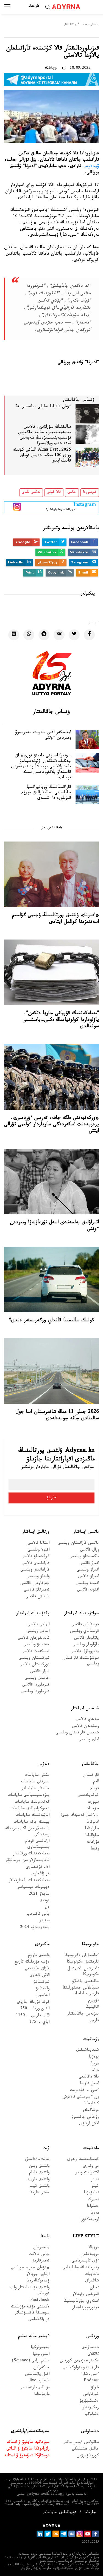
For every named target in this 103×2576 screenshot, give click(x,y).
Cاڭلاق (93, 2355)
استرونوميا (41, 2355)
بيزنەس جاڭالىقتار (83, 2014)
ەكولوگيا (91, 2414)
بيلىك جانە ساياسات (31, 1822)
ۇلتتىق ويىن (39, 2166)
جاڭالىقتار (70, 24)
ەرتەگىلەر (90, 2111)
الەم (96, 1782)
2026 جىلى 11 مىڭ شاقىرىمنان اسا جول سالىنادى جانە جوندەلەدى (57, 1415)
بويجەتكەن (89, 2255)
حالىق (72, 492)
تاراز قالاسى (39, 1672)
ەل (47, 1908)
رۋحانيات (91, 2039)
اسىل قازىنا (89, 2084)
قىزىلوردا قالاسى (35, 1685)
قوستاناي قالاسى (85, 1625)
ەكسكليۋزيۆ (89, 2401)
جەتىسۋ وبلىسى (36, 1645)
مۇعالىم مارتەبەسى (34, 2388)
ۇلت (46, 2148)
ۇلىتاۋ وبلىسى (38, 1577)
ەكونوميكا (90, 1944)
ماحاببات (92, 2275)
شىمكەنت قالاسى (35, 1652)
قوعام (94, 1789)
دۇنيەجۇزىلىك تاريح (32, 1962)
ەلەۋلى (43, 1764)
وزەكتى (92, 2336)
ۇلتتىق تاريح (38, 1956)
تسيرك (93, 2200)
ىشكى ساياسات (36, 1776)
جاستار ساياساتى (35, 1789)
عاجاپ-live (39, 2381)
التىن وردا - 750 (34, 2009)
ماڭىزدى (42, 1944)
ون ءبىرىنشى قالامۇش (80, 2097)
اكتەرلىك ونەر (87, 2173)
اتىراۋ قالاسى (88, 1577)
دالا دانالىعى (89, 2077)
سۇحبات (92, 1809)
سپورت (93, 1802)
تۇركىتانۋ (41, 1983)
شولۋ (95, 2388)
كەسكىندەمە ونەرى (83, 2160)
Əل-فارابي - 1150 (32, 2016)
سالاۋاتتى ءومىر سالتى (81, 2443)
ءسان (94, 2288)
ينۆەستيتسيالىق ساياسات (28, 1796)
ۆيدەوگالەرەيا (37, 2281)
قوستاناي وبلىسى (84, 1632)
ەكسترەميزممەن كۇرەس (79, 2361)
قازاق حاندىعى (37, 1969)
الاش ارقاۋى (89, 2124)
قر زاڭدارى (40, 1874)
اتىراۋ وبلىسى (88, 1570)
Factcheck (39, 2301)
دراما (95, 2071)
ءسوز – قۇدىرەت (84, 2091)
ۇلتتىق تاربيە (38, 2180)
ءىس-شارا (90, 2375)
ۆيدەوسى (91, 166)
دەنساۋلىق (90, 2348)
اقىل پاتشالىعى (37, 2375)
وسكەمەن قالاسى (85, 1727)
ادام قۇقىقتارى (37, 1868)
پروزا (95, 2064)
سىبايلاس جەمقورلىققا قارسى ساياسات (81, 1991)
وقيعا (95, 1849)
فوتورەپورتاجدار (85, 2308)
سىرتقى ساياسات (35, 1782)
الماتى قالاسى (38, 1625)
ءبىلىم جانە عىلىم (33, 2336)
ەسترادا (93, 2206)
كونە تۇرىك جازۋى (33, 2003)
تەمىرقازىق (40, 2261)
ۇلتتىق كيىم (39, 2186)
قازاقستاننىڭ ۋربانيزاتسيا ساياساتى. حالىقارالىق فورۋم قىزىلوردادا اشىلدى (46, 793)
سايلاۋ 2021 (39, 1894)
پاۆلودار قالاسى (86, 1638)
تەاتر (95, 2180)
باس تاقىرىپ (38, 1914)
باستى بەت (90, 24)
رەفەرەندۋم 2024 (34, 1928)
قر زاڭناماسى (38, 2320)
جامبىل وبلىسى (36, 1678)
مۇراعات (93, 1842)
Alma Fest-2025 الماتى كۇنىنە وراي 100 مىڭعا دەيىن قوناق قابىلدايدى (42, 456)
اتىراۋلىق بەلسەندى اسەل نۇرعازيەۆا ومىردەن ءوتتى (54, 1226)
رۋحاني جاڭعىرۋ (85, 2117)
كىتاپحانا (91, 2104)
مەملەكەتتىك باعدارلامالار (29, 1881)
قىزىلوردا (89, 492)
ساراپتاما (92, 1829)
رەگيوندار (91, 2408)
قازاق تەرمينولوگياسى (81, 2368)
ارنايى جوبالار (38, 2275)
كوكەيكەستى (88, 1796)
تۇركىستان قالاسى (34, 1665)
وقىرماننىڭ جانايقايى (81, 2268)
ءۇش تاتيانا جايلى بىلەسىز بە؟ (43, 407)
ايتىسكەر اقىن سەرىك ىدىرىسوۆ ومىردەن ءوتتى (43, 735)
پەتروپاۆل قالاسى (85, 1652)
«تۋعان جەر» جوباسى (30, 2268)
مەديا (94, 2213)
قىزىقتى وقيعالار (86, 2295)
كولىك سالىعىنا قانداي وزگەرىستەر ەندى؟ (51, 1320)
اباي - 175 (39, 2022)
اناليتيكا (92, 2007)
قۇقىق (44, 1901)
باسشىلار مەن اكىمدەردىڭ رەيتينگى (27, 1832)
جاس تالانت (39, 2255)
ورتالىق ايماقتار (35, 1532)
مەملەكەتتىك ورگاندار (31, 1854)
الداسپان (42, 1996)
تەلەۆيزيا (91, 2193)
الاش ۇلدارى (39, 1976)
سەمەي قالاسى (87, 1720)
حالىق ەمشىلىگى (85, 2449)
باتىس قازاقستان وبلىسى (78, 1543)
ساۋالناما (92, 1836)
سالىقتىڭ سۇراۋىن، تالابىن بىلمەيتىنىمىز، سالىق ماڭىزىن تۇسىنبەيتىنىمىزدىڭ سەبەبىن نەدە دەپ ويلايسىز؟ (44, 435)
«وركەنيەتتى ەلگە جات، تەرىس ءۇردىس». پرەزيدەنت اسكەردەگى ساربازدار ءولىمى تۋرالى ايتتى (51, 1125)
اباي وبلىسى (89, 1740)
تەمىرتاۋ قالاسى (36, 1590)
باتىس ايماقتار (86, 1532)
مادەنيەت (91, 2148)
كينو (95, 2186)
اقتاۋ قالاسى (89, 1564)
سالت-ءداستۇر (37, 2160)
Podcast (91, 2381)
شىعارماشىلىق (87, 2050)
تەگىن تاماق (31, 492)
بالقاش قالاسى (37, 1597)
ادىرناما (93, 1822)
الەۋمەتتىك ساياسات (32, 1816)
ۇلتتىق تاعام (39, 2173)
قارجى (94, 2021)
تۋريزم (93, 2001)
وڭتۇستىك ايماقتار (32, 1614)
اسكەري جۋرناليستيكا (81, 2301)
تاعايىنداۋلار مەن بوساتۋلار (27, 1861)
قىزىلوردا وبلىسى (35, 1692)
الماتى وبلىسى (37, 1632)
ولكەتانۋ (42, 1989)
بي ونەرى (91, 2166)
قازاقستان (91, 1776)
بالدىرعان (41, 2248)
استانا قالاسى (38, 1543)
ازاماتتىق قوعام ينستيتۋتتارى (37, 1844)
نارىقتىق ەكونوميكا (83, 1962)
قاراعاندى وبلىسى (34, 1570)
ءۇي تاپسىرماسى (85, 2261)
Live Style (86, 2237)
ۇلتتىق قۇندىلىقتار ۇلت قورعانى (29, 2291)
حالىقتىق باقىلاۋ (85, 1982)
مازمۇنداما (41, 2395)
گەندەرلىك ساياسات (32, 1802)
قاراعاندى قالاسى (35, 1564)
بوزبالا (94, 2248)
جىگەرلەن (41, 2368)
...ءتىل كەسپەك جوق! (79, 1816)
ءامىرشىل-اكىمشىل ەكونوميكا (83, 1972)
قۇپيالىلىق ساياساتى (59, 2513)
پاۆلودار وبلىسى (86, 1645)
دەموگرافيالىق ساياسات (29, 1809)
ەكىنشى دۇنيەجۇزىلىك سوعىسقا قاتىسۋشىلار (30, 2310)
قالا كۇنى (54, 492)
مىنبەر (44, 1921)
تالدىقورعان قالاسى (33, 1638)
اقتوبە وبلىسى (87, 1584)
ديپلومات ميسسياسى (32, 1888)
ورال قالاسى (89, 1550)
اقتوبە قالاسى (88, 1590)
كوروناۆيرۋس (88, 2456)
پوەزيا (94, 2057)
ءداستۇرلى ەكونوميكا (81, 1956)
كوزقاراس (91, 2395)
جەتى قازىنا (39, 2193)
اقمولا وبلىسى (38, 1550)
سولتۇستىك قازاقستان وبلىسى (80, 1661)
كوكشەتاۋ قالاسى (35, 1557)
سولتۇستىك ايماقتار (81, 1614)
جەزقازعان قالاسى (34, 1584)
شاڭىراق (92, 2281)
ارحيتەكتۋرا (89, 2220)
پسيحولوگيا (40, 2348)
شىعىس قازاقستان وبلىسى (77, 1733)
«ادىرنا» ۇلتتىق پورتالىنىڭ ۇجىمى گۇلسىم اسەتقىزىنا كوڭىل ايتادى (55, 919)
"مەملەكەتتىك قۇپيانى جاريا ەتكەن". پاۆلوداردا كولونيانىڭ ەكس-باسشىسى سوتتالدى (61, 1020)
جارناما (90, 2513)
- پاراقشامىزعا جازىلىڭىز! (60, 506)
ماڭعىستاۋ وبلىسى (84, 1557)
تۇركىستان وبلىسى (33, 1658)
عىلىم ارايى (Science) (30, 2361)
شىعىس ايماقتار (85, 1709)
